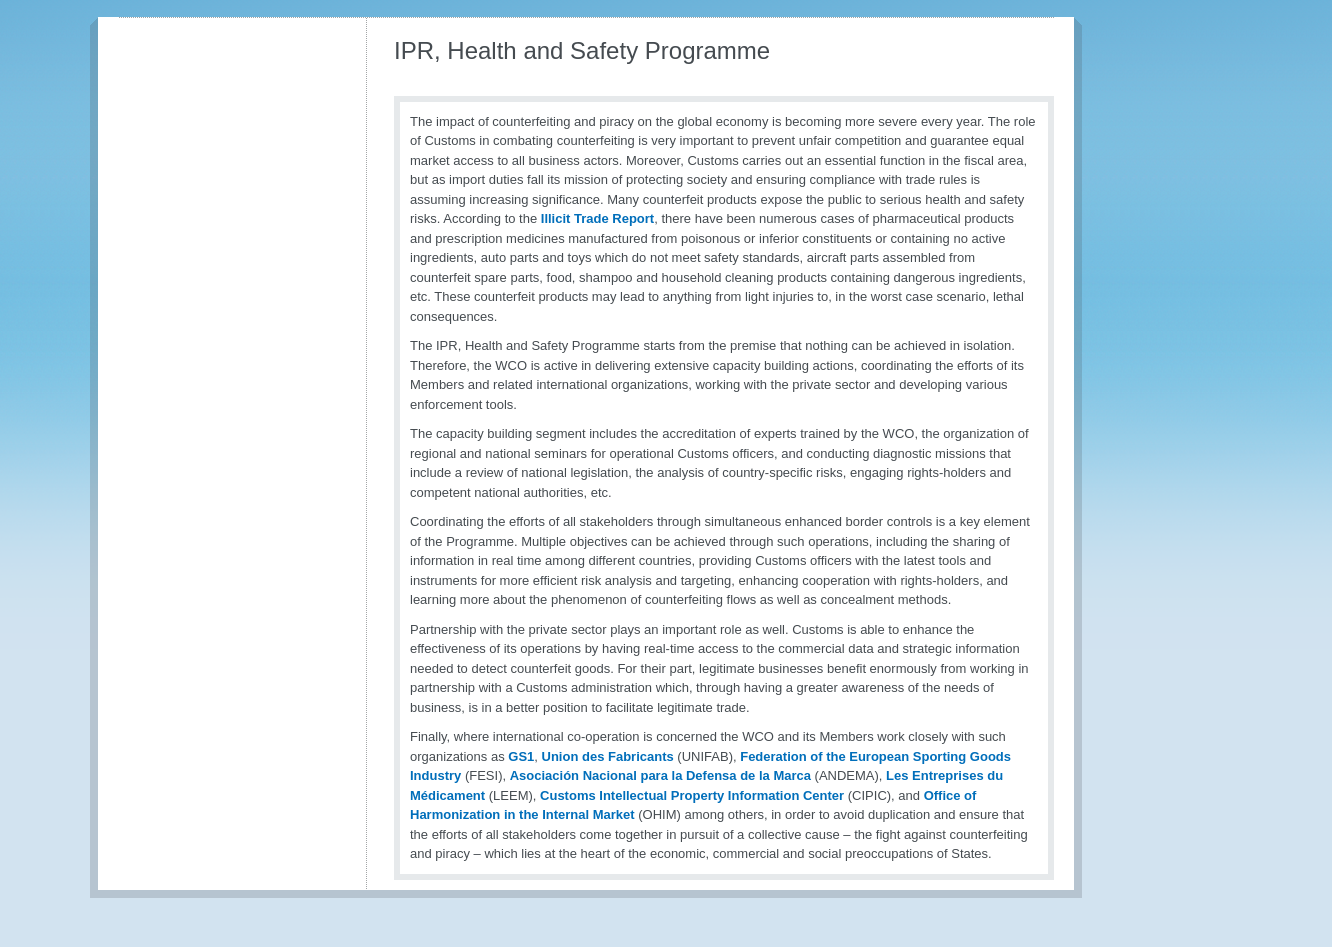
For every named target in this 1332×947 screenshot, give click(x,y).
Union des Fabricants (608, 756)
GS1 (521, 756)
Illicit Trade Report (597, 218)
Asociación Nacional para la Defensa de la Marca (660, 775)
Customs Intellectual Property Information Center (692, 795)
